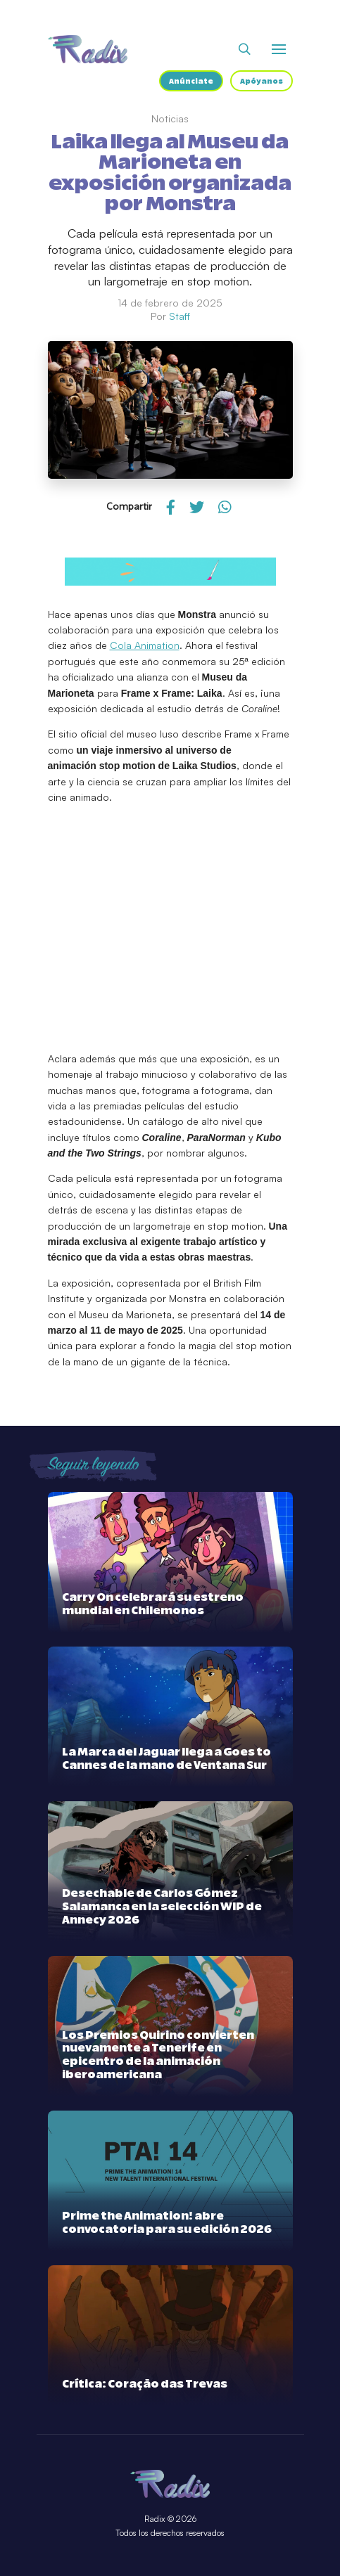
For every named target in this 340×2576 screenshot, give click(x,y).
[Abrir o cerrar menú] (279, 49)
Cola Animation (145, 645)
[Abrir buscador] (245, 49)
